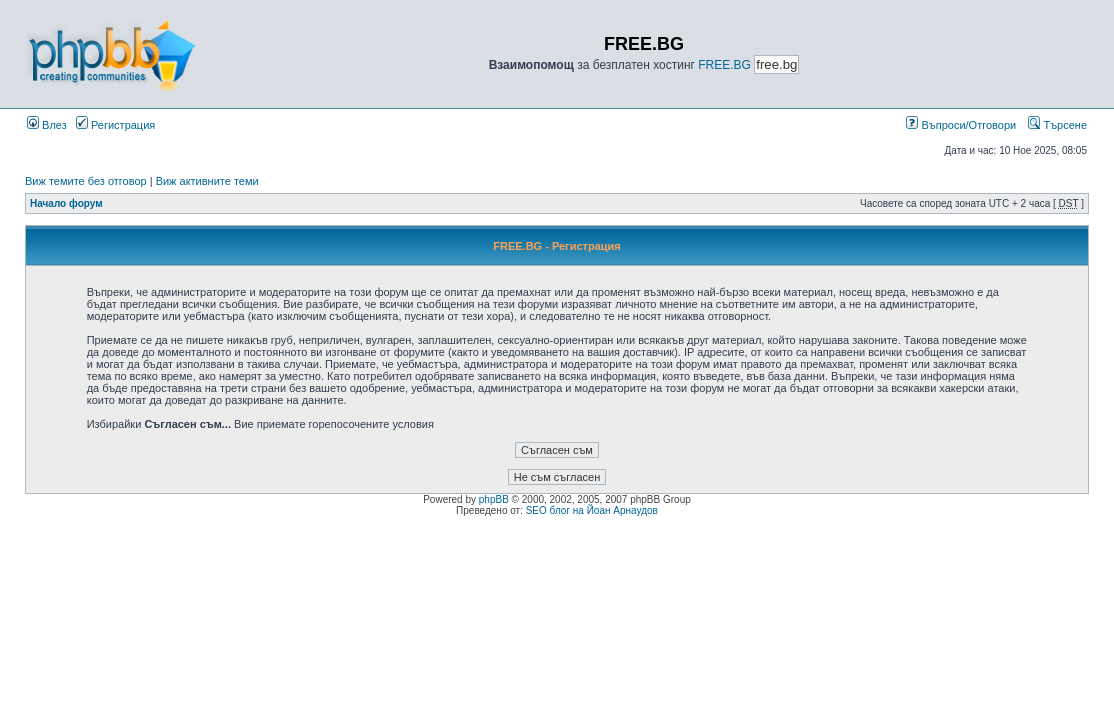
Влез (47, 125)
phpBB (494, 499)
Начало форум (66, 203)
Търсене (1057, 125)
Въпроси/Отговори (961, 125)
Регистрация (115, 125)
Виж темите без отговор (86, 181)
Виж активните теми (207, 181)
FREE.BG (724, 65)
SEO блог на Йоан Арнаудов (592, 510)
